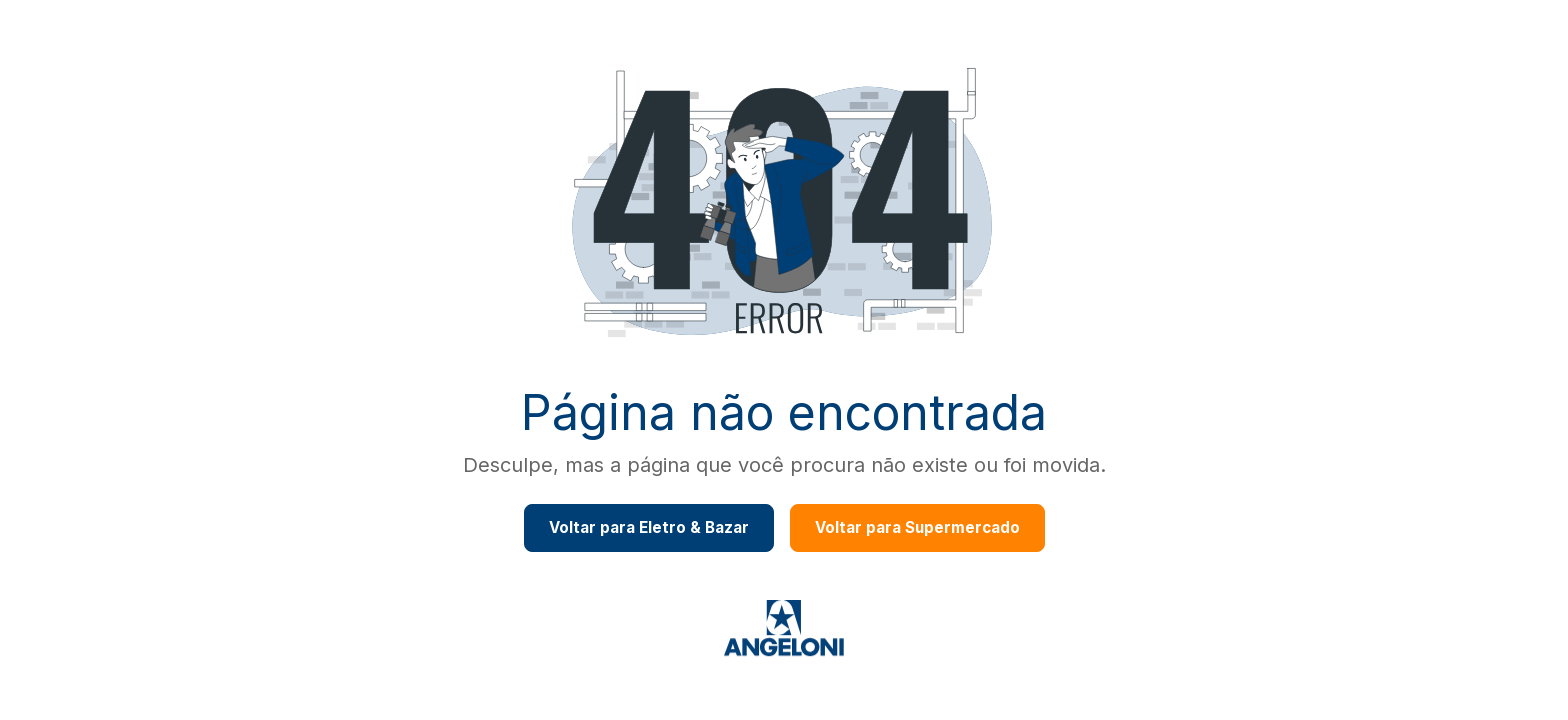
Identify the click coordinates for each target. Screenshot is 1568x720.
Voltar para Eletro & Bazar (649, 527)
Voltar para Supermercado (917, 527)
